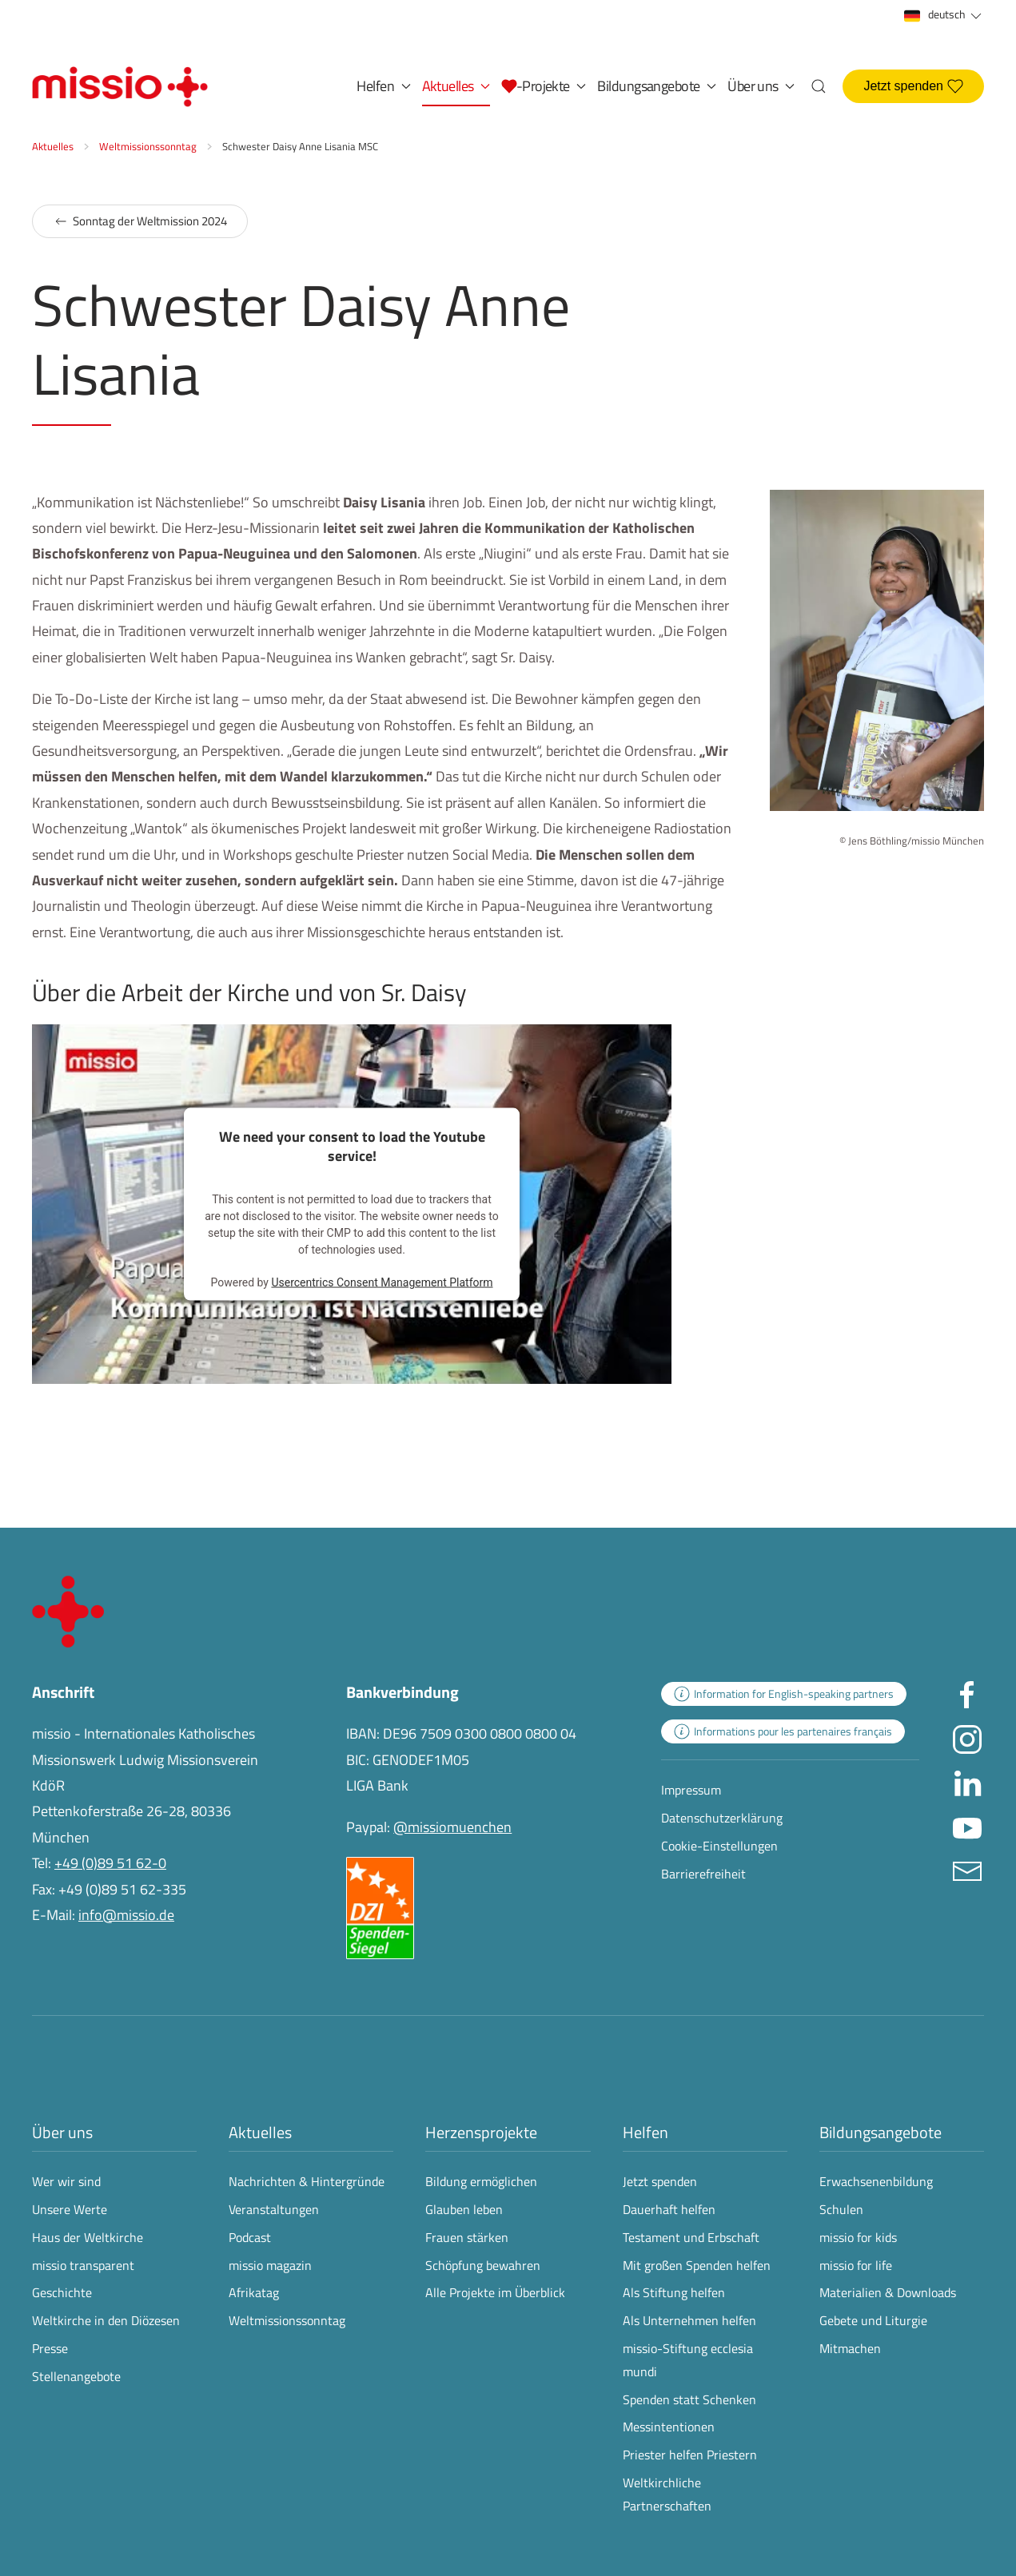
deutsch (944, 15)
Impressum (691, 1789)
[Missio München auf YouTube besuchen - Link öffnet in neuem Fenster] (967, 1826)
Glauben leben (464, 2209)
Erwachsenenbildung (876, 2181)
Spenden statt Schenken (689, 2399)
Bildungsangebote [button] (656, 86)
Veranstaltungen (274, 2209)
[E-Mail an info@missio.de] (967, 1870)
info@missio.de (126, 1915)
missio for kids (858, 2237)
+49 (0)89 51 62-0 (110, 1863)
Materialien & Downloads (887, 2292)
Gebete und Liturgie (873, 2320)
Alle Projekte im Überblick (495, 2292)
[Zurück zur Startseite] (120, 86)
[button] (543, 86)
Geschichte (62, 2292)
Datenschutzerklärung (722, 1817)
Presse (50, 2348)
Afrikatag (254, 2292)
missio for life (855, 2265)
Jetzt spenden (913, 86)
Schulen (841, 2209)
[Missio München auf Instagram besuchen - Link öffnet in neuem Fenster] (967, 1738)
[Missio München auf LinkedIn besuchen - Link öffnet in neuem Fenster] (967, 1782)
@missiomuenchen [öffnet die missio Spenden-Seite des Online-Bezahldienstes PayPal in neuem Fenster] (452, 1827)
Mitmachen (850, 2348)
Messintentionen (669, 2426)
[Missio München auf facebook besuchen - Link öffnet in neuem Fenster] (967, 1694)
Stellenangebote (76, 2376)
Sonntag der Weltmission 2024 (140, 221)
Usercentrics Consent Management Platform (381, 1282)
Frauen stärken (466, 2237)
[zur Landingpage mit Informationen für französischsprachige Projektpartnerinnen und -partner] (783, 1731)
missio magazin (270, 2265)
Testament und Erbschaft (691, 2237)
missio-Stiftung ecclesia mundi (688, 2360)
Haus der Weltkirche (87, 2237)
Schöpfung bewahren (482, 2265)
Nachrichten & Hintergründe (306, 2181)
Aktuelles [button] (456, 86)
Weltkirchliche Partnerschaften (667, 2494)
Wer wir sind (66, 2181)
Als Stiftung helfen (674, 2292)
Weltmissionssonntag (287, 2320)
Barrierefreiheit (703, 1873)
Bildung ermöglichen (481, 2181)
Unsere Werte (69, 2209)
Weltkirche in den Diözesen (106, 2320)
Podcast (250, 2237)
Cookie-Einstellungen (719, 1845)
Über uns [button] (761, 86)
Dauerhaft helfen (669, 2209)
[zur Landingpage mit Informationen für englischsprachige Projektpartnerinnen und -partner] (783, 1694)
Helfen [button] (383, 86)
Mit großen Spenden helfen (697, 2265)
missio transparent (83, 2265)
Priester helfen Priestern (690, 2454)
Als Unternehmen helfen (689, 2320)
